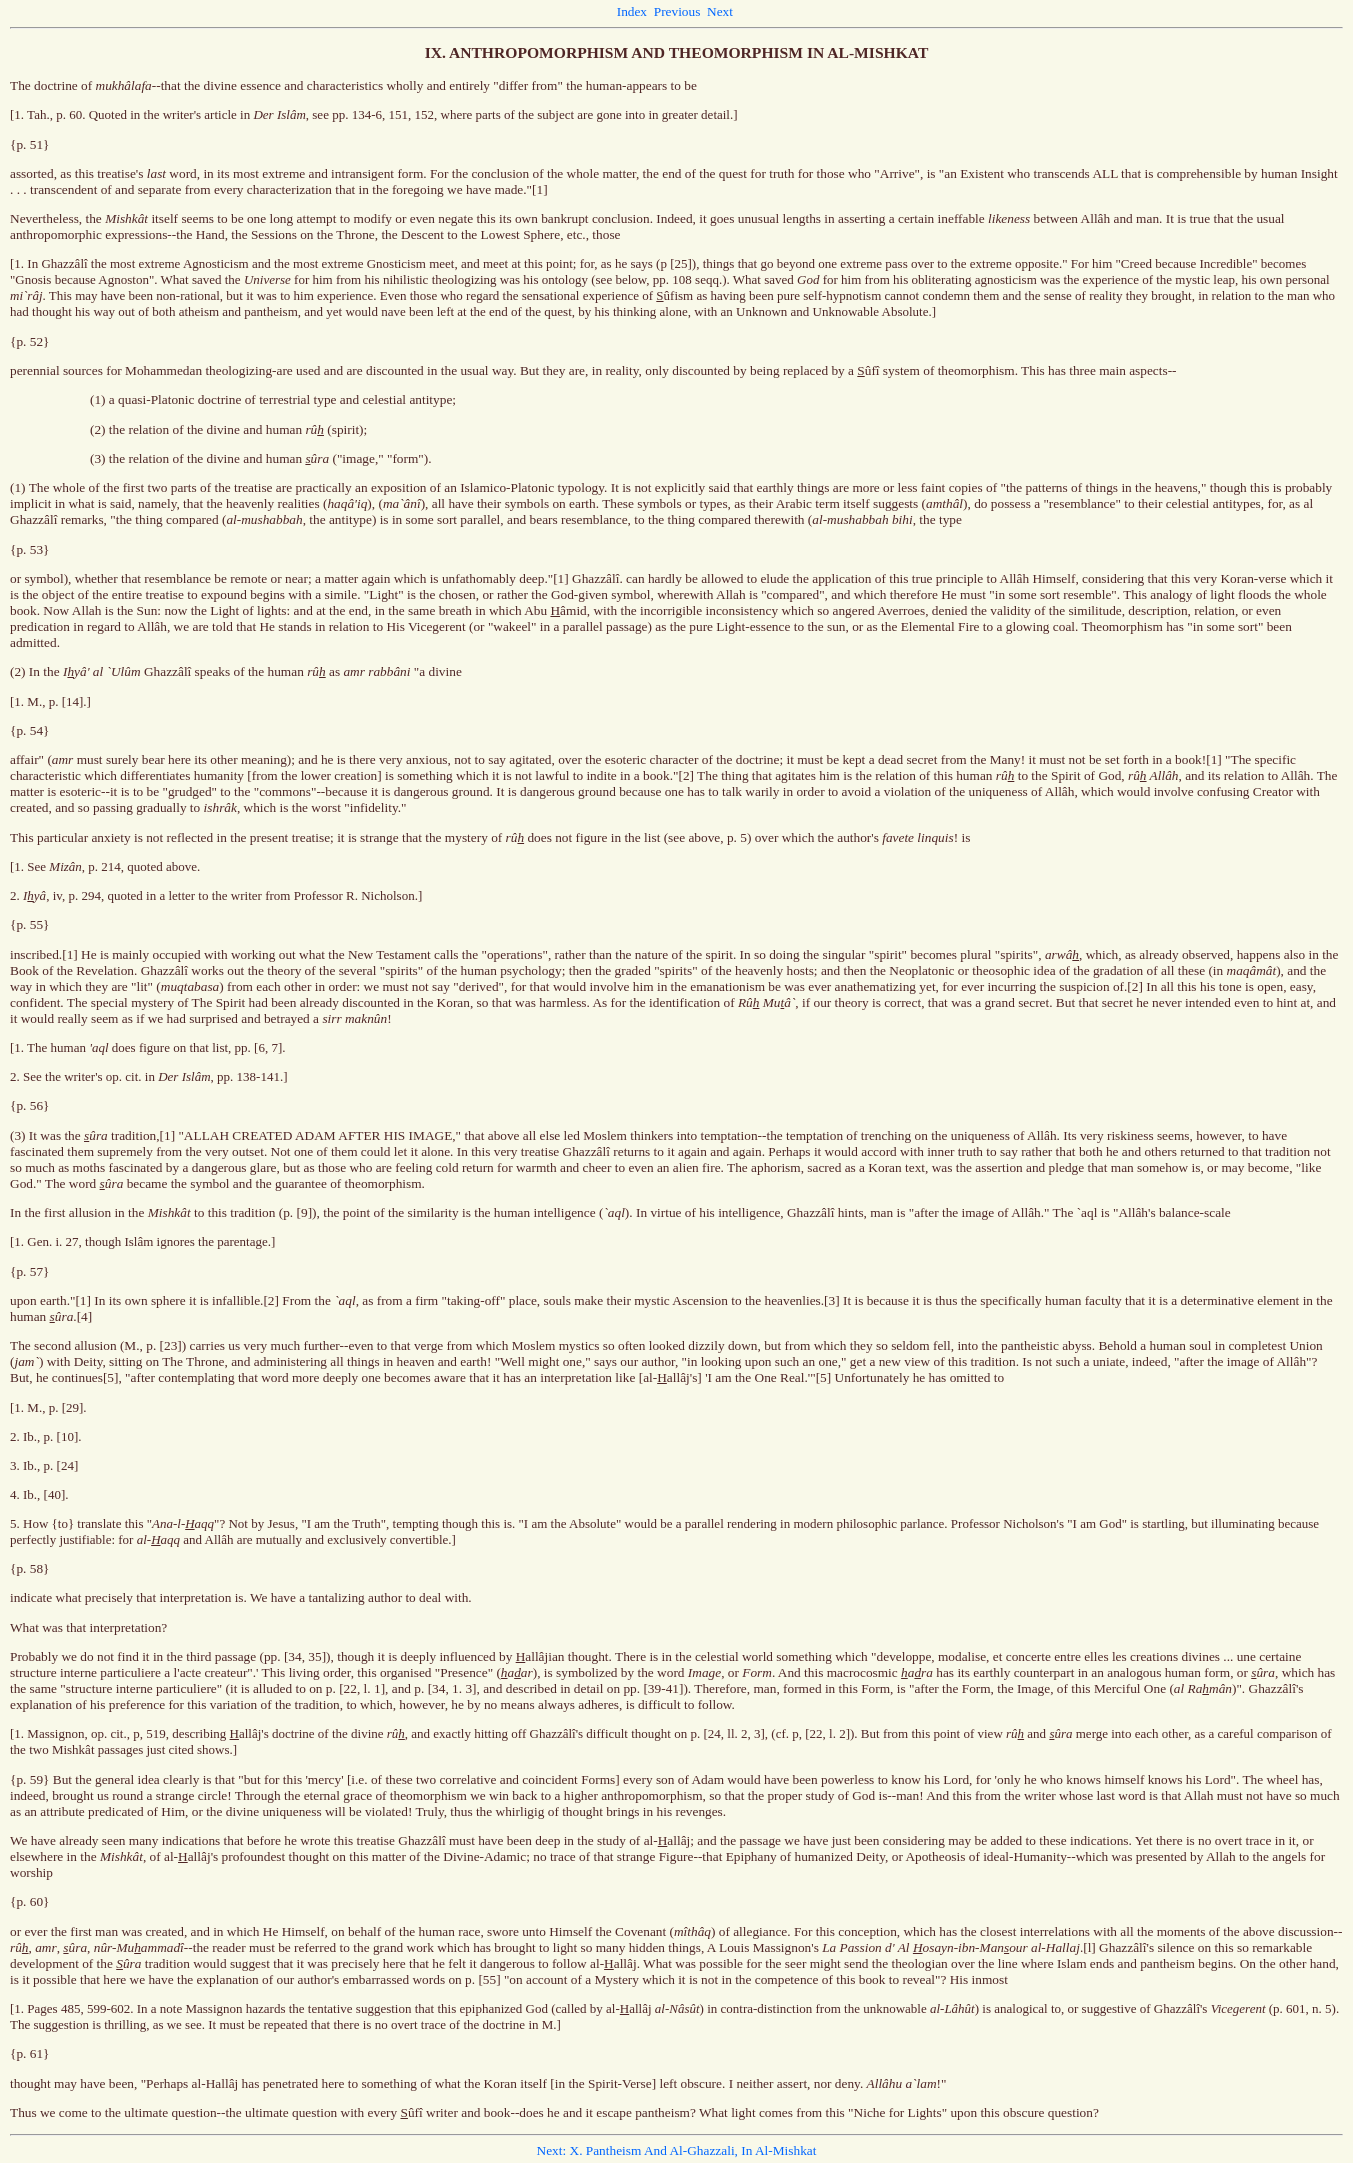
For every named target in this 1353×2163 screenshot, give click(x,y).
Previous (677, 11)
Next (720, 11)
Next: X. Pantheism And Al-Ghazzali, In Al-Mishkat (677, 2150)
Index (632, 11)
